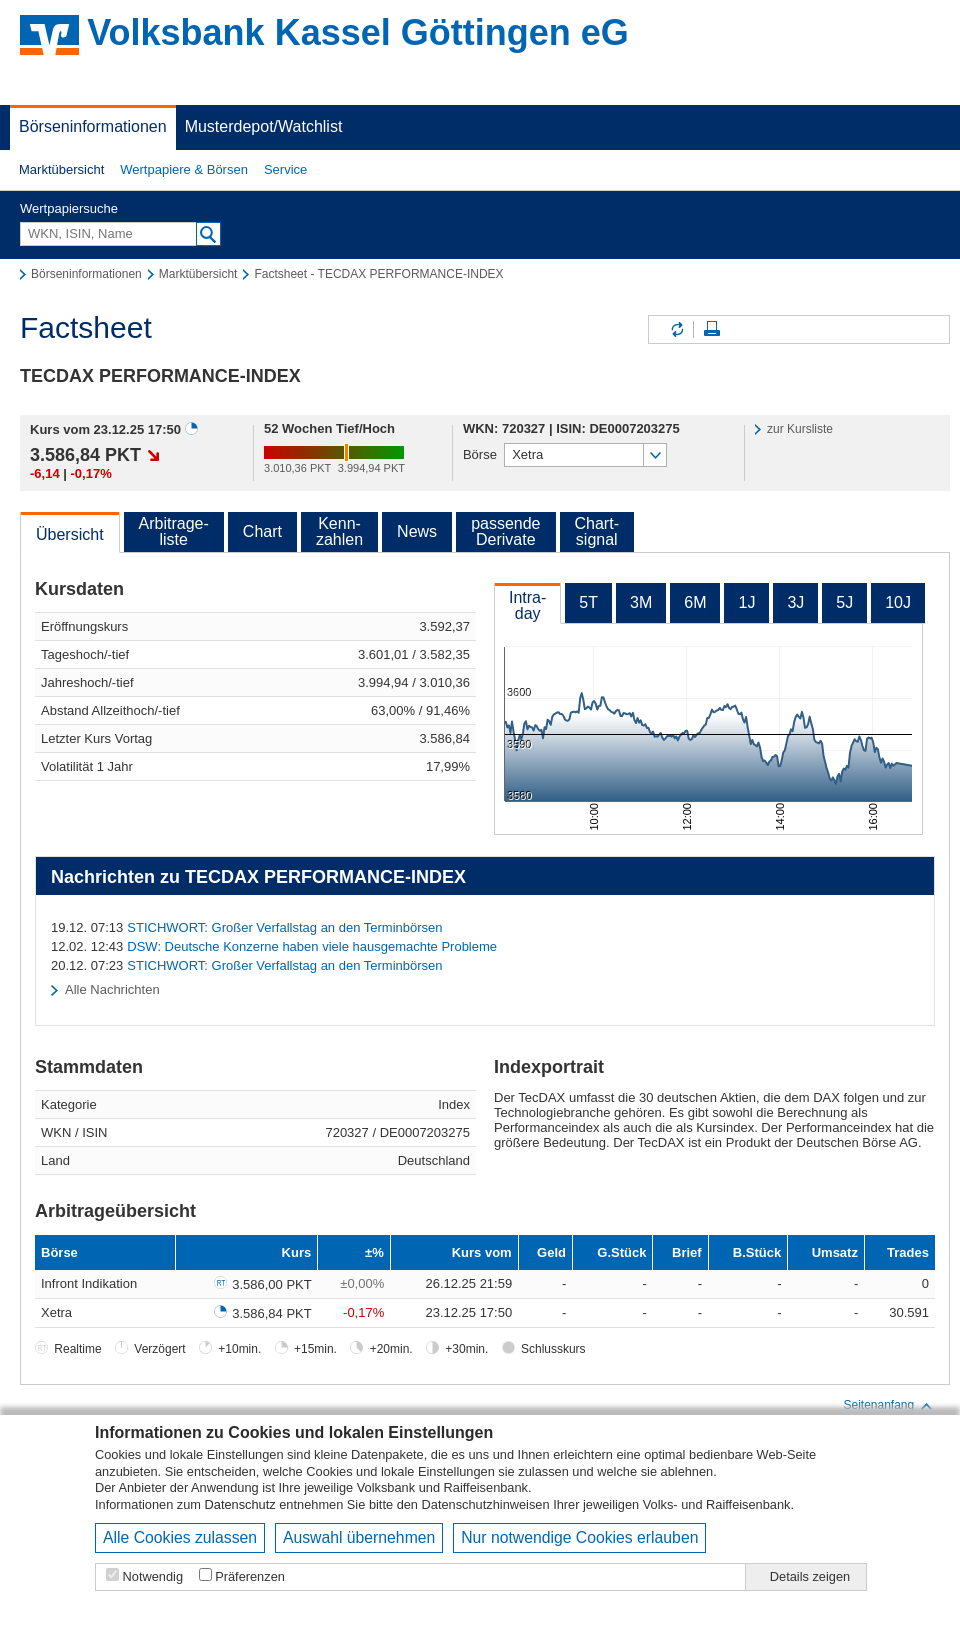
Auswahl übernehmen (359, 1537)
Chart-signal (597, 531)
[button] (61, 170)
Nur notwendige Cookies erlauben (579, 1537)
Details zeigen (810, 1576)
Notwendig (153, 1576)
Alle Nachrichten (112, 989)
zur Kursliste (800, 429)
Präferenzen (250, 1576)
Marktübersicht (61, 169)
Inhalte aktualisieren (676, 329)
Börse (480, 454)
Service (285, 169)
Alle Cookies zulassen (180, 1537)
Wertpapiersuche (69, 208)
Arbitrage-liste (174, 531)
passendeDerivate (505, 531)
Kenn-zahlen (339, 531)
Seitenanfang (888, 1406)
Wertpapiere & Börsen (184, 169)
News (417, 531)
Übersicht (70, 534)
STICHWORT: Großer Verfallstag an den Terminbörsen (284, 927)
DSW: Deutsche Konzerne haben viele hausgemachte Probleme (312, 946)
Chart (262, 531)
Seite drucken (712, 329)
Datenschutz (240, 1504)
